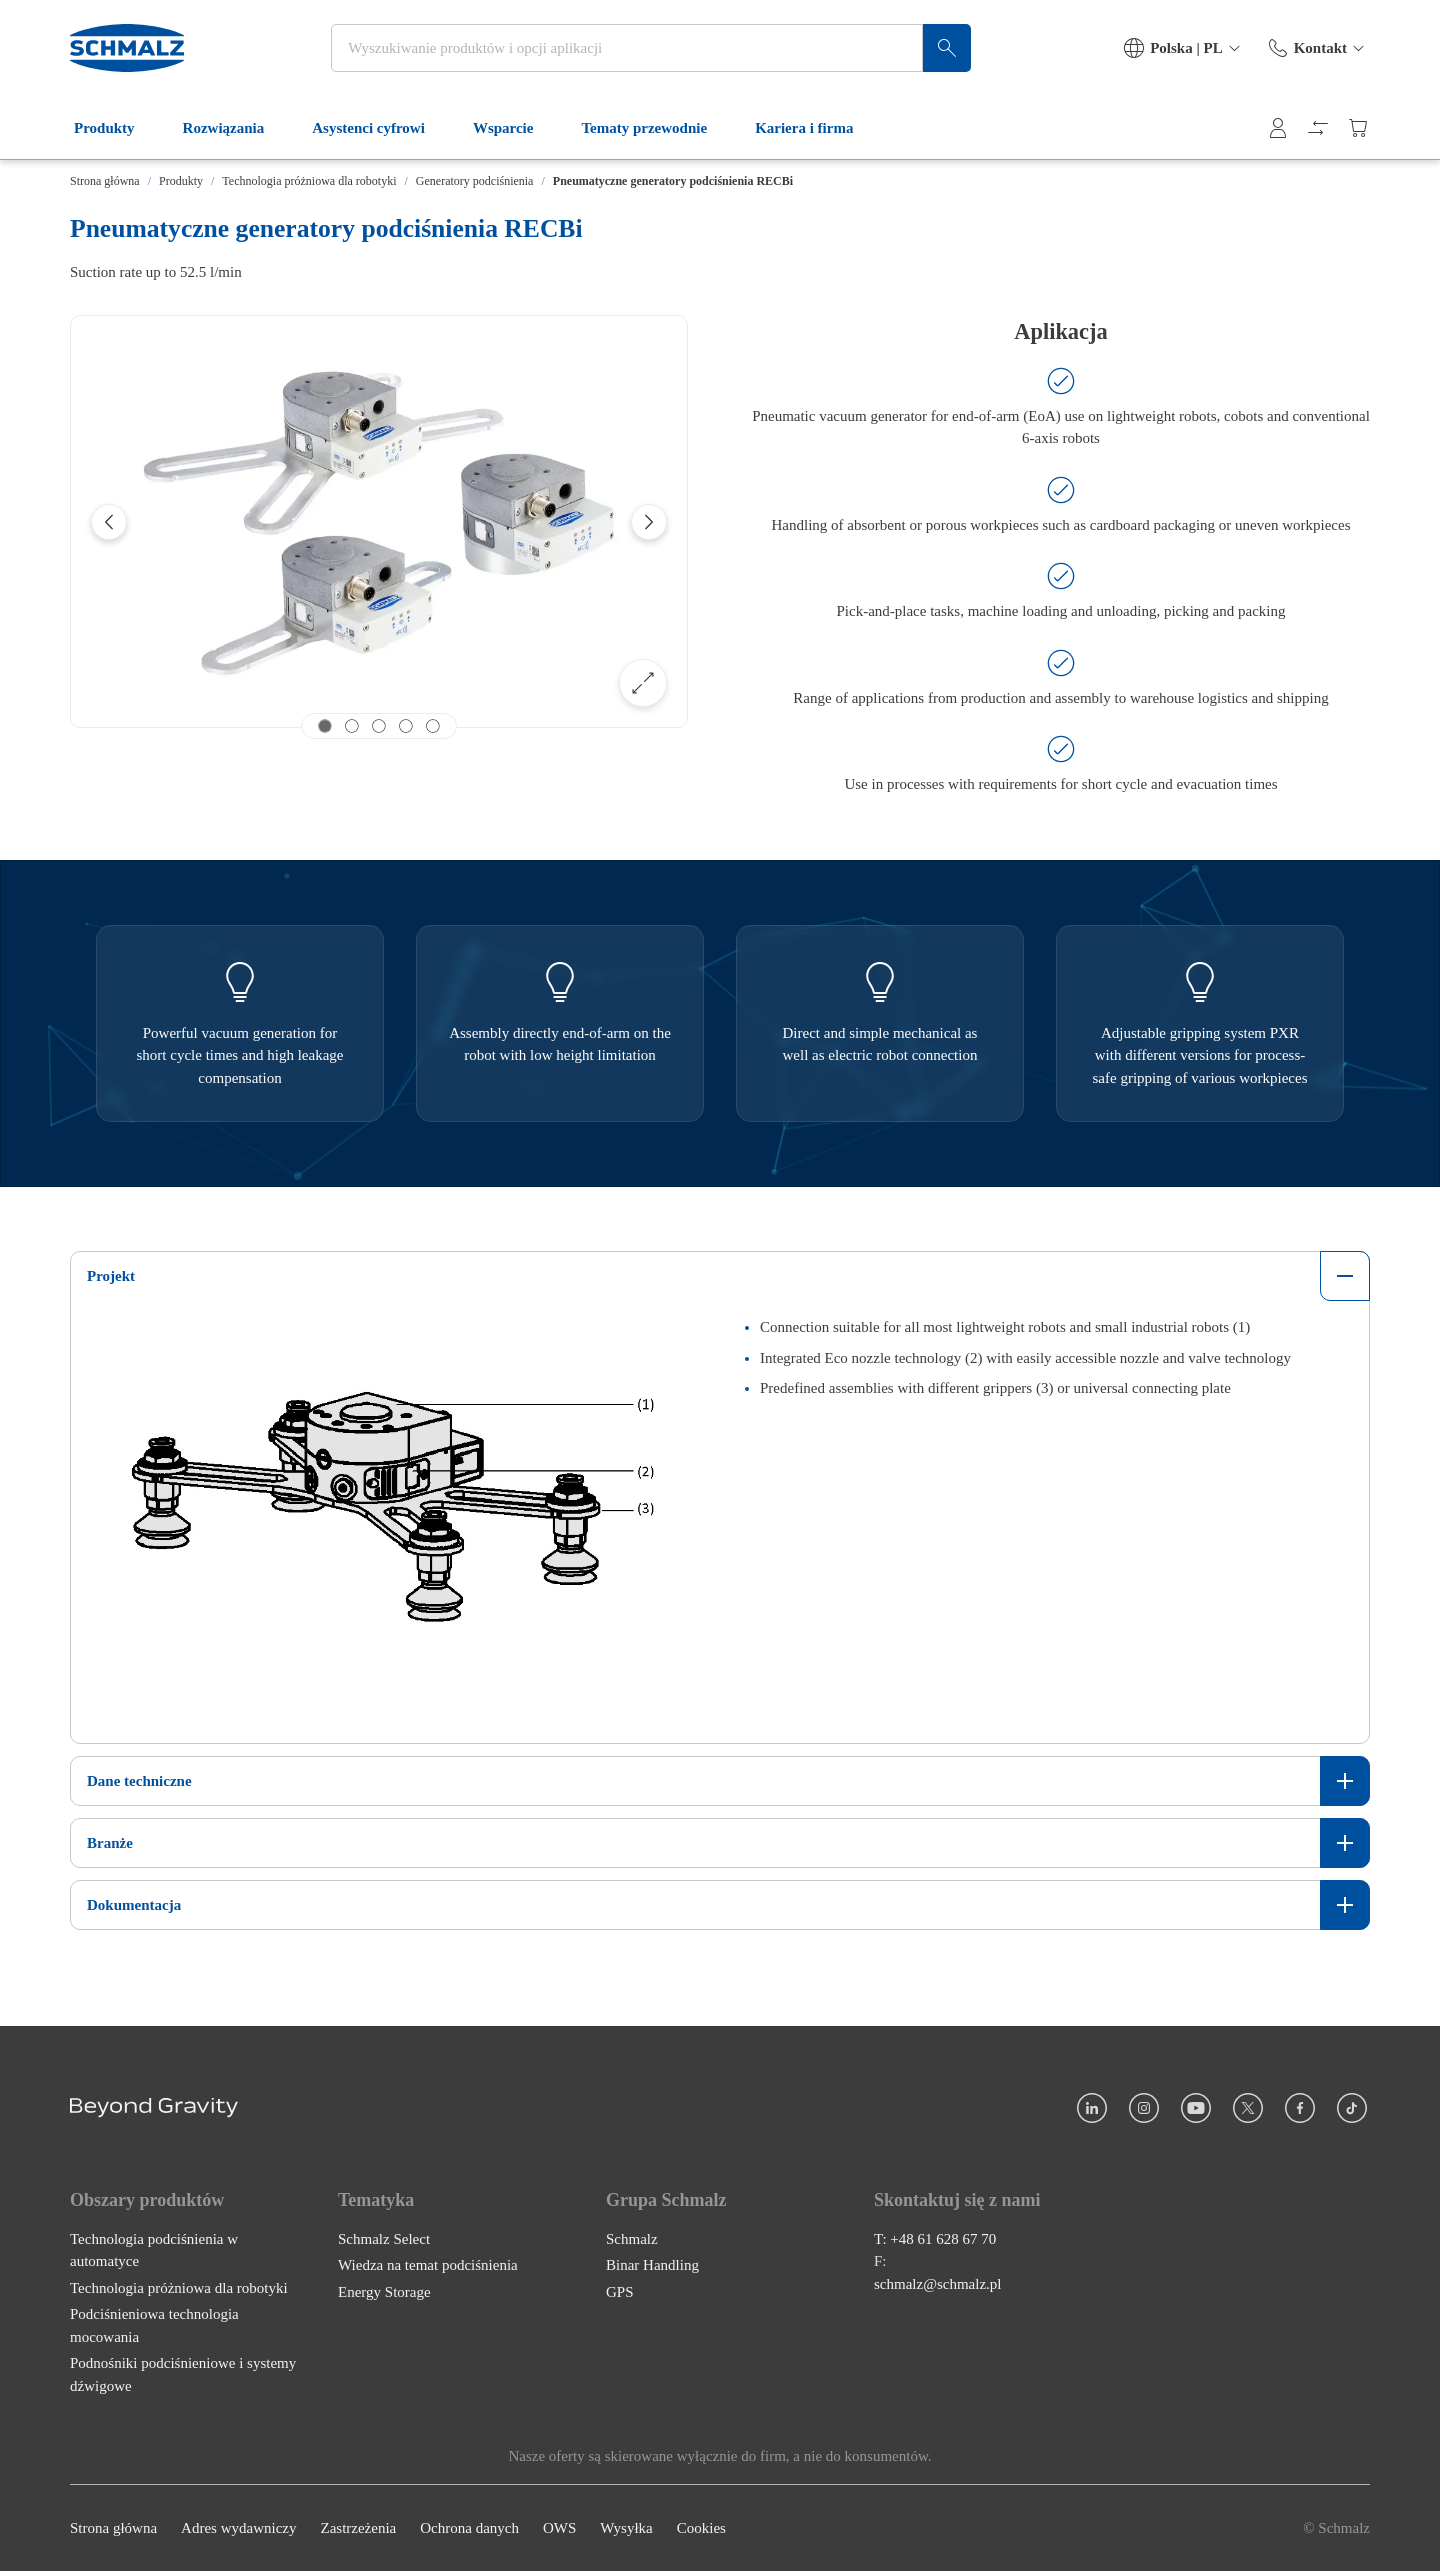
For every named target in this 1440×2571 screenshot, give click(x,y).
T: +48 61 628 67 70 (935, 2239)
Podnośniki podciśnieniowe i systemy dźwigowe (183, 2374)
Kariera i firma (816, 128)
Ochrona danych (469, 2528)
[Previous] (109, 522)
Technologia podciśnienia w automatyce (154, 2250)
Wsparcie (515, 128)
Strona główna (105, 181)
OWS (559, 2528)
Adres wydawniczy (238, 2528)
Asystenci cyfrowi (380, 128)
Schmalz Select (384, 2239)
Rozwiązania (236, 128)
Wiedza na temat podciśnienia (428, 2265)
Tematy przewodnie (656, 128)
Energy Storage (384, 2292)
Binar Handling (652, 2265)
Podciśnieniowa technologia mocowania (154, 2325)
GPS (620, 2292)
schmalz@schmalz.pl (938, 2284)
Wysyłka (626, 2528)
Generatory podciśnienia (475, 181)
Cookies (701, 2528)
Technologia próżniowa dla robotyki (309, 181)
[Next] (649, 522)
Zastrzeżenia (358, 2528)
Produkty (116, 128)
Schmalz (632, 2239)
